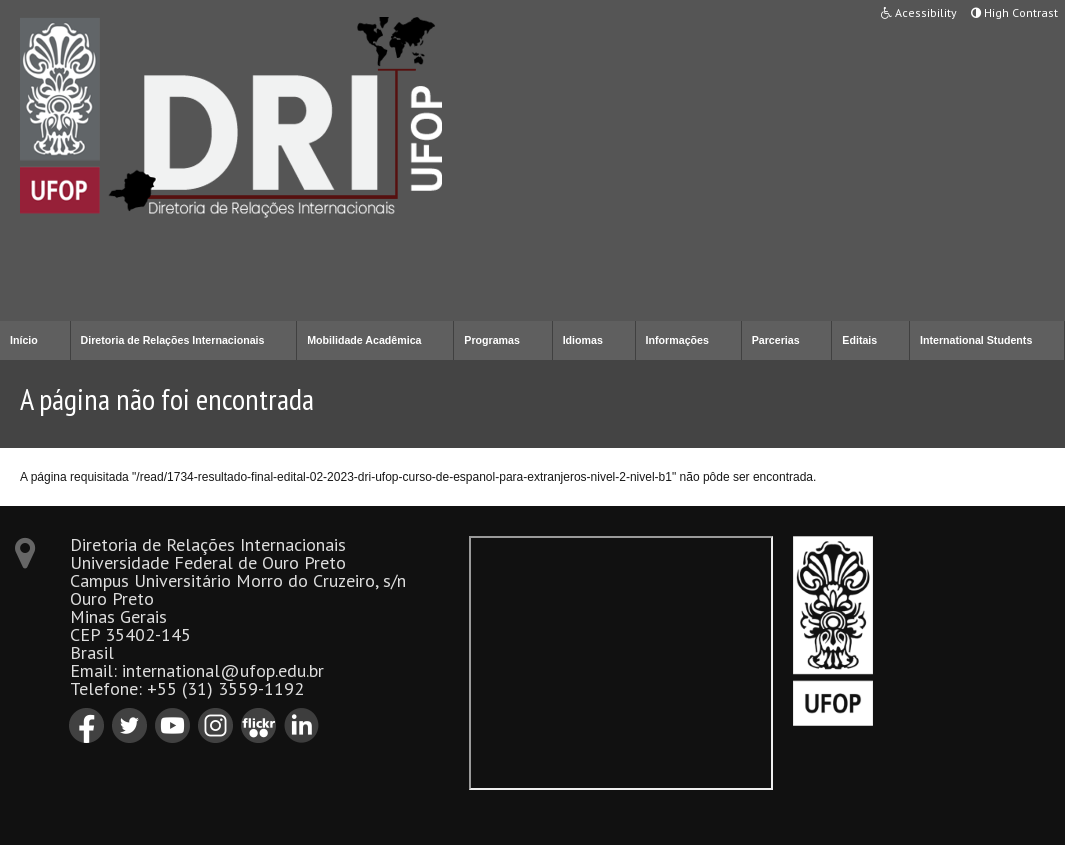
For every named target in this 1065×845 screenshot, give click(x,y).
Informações (677, 340)
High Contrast (1014, 12)
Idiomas (583, 340)
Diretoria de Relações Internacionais (173, 340)
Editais (859, 340)
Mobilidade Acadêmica (364, 340)
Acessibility (919, 12)
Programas (492, 340)
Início (24, 340)
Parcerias (776, 340)
